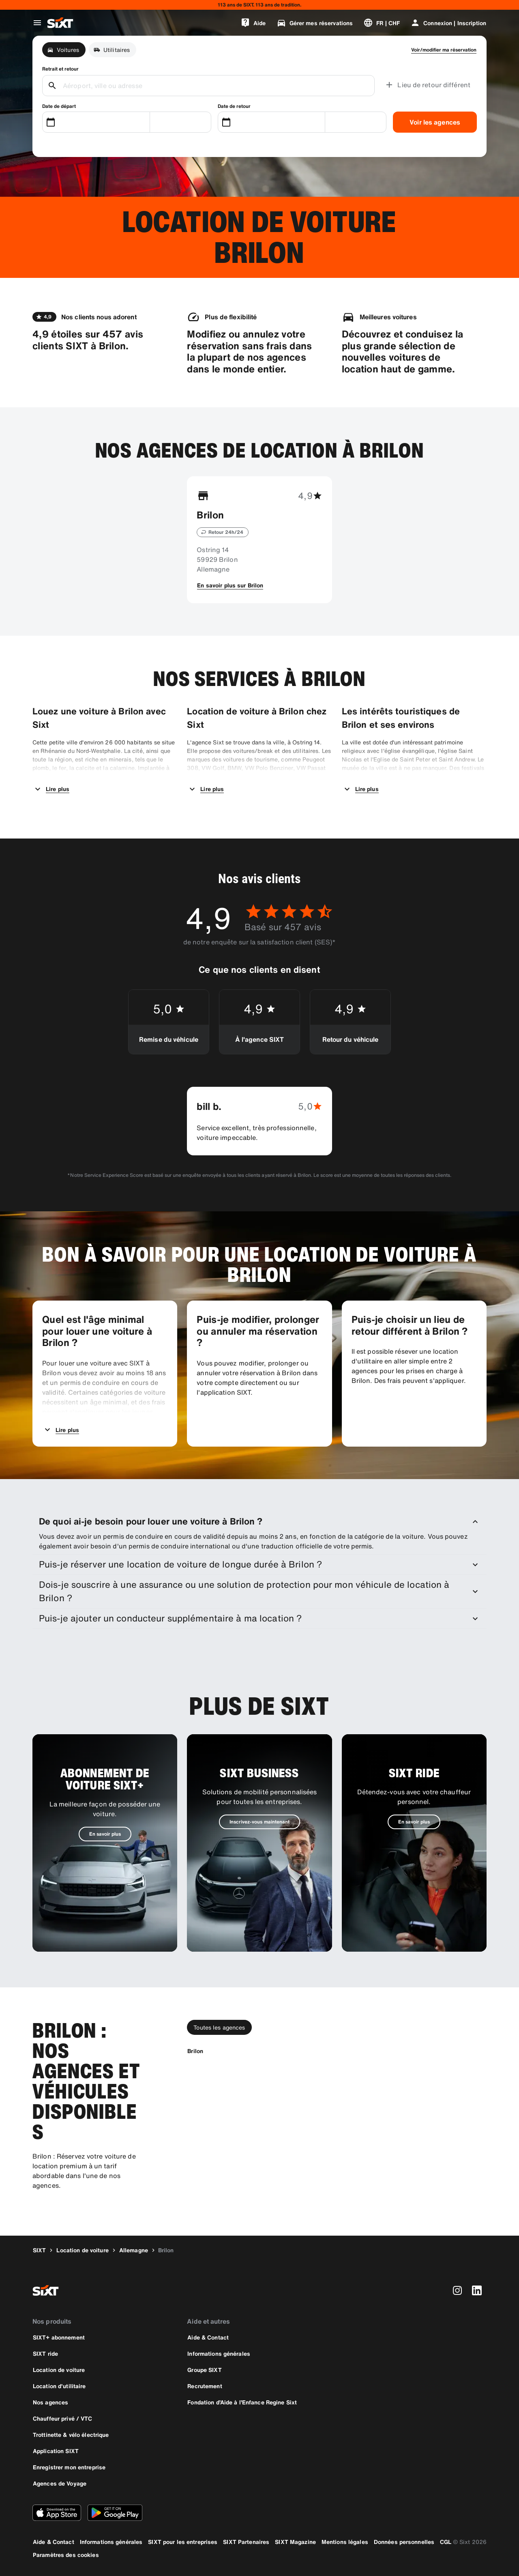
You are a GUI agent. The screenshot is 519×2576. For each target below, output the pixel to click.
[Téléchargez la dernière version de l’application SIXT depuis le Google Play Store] (115, 2513)
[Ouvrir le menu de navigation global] (37, 22)
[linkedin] (477, 2290)
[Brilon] (195, 2051)
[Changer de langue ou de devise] (381, 22)
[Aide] (253, 22)
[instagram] (457, 2290)
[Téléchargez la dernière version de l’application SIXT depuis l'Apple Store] (56, 2513)
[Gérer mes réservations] (315, 22)
